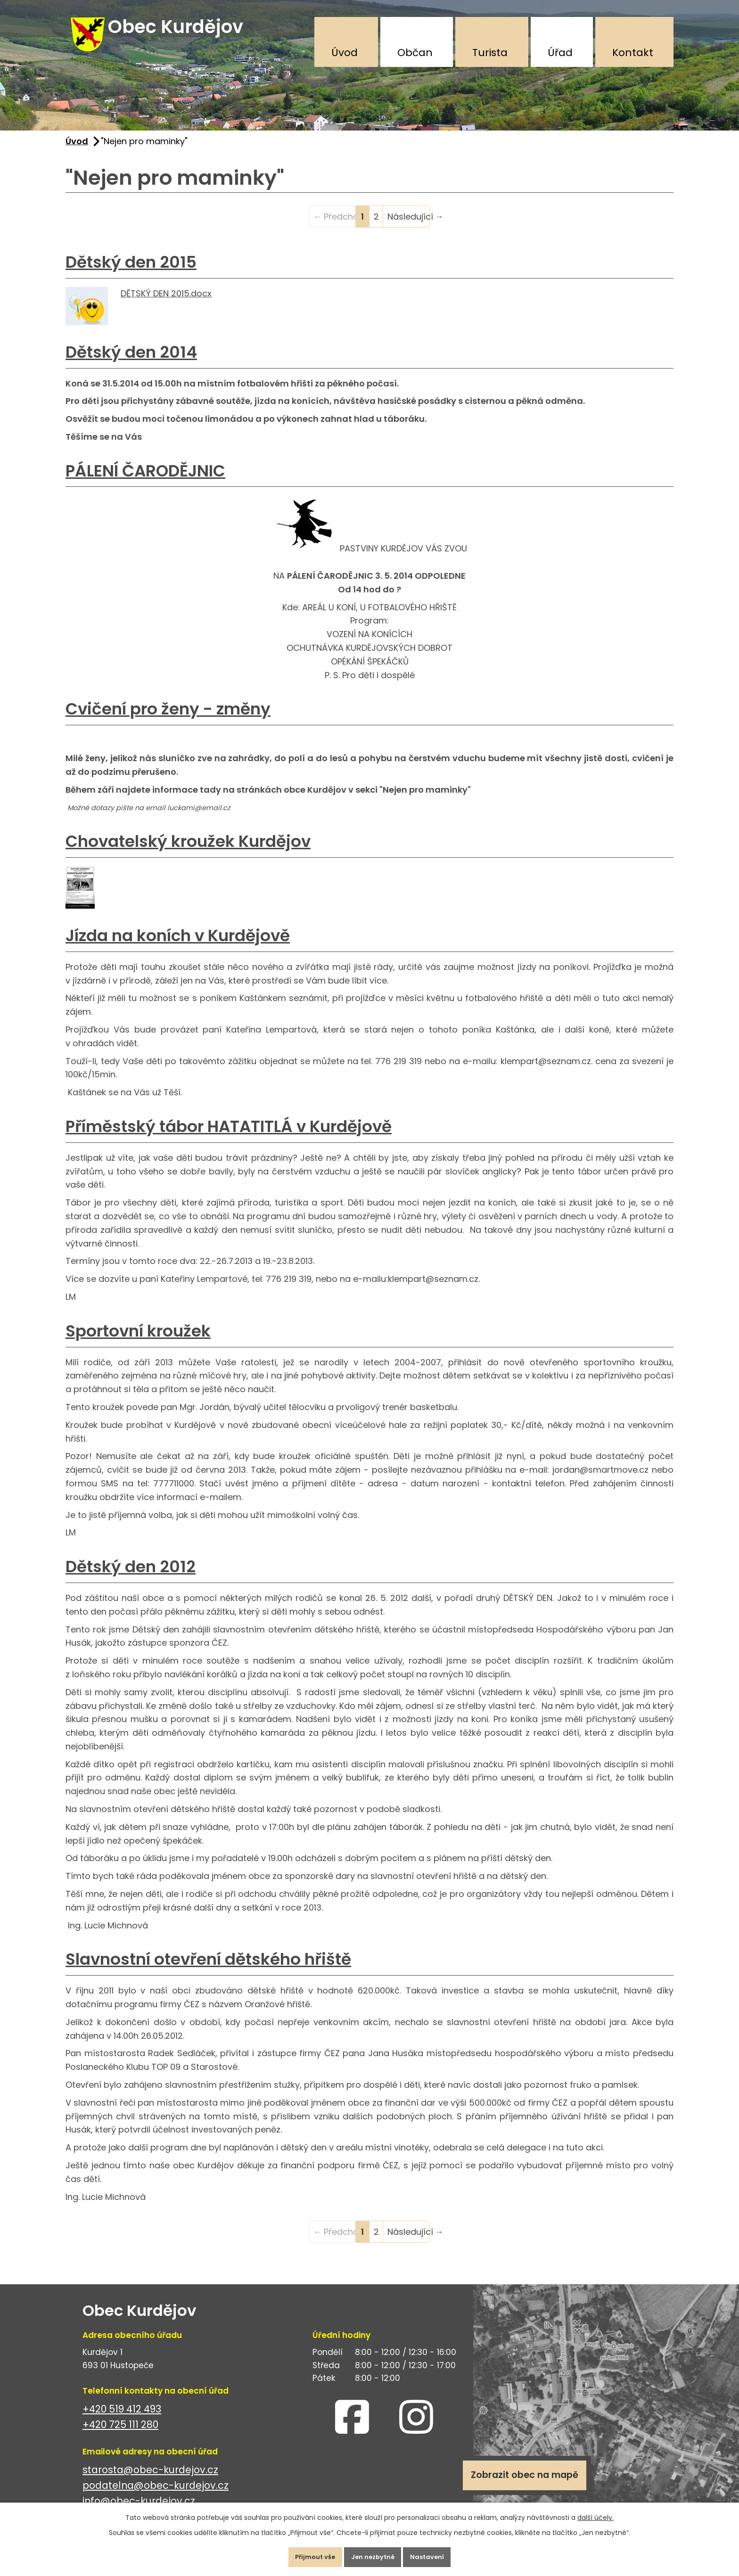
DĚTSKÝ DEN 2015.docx (166, 302)
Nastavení (437, 2554)
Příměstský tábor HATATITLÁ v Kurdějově (229, 1136)
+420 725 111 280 (120, 2434)
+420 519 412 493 (121, 2418)
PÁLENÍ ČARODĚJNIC (145, 480)
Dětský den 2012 (131, 1576)
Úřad (560, 52)
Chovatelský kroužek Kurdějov (188, 851)
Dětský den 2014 (131, 361)
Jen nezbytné (373, 2554)
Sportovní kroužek (138, 1340)
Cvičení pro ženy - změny (168, 718)
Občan (415, 52)
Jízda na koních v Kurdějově (178, 945)
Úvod (344, 52)
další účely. (595, 2512)
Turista (490, 52)
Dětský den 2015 (131, 271)
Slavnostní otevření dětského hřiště (208, 1969)
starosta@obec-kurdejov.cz (150, 2479)
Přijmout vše (305, 2554)
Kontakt (632, 52)
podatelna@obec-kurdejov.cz (155, 2495)
